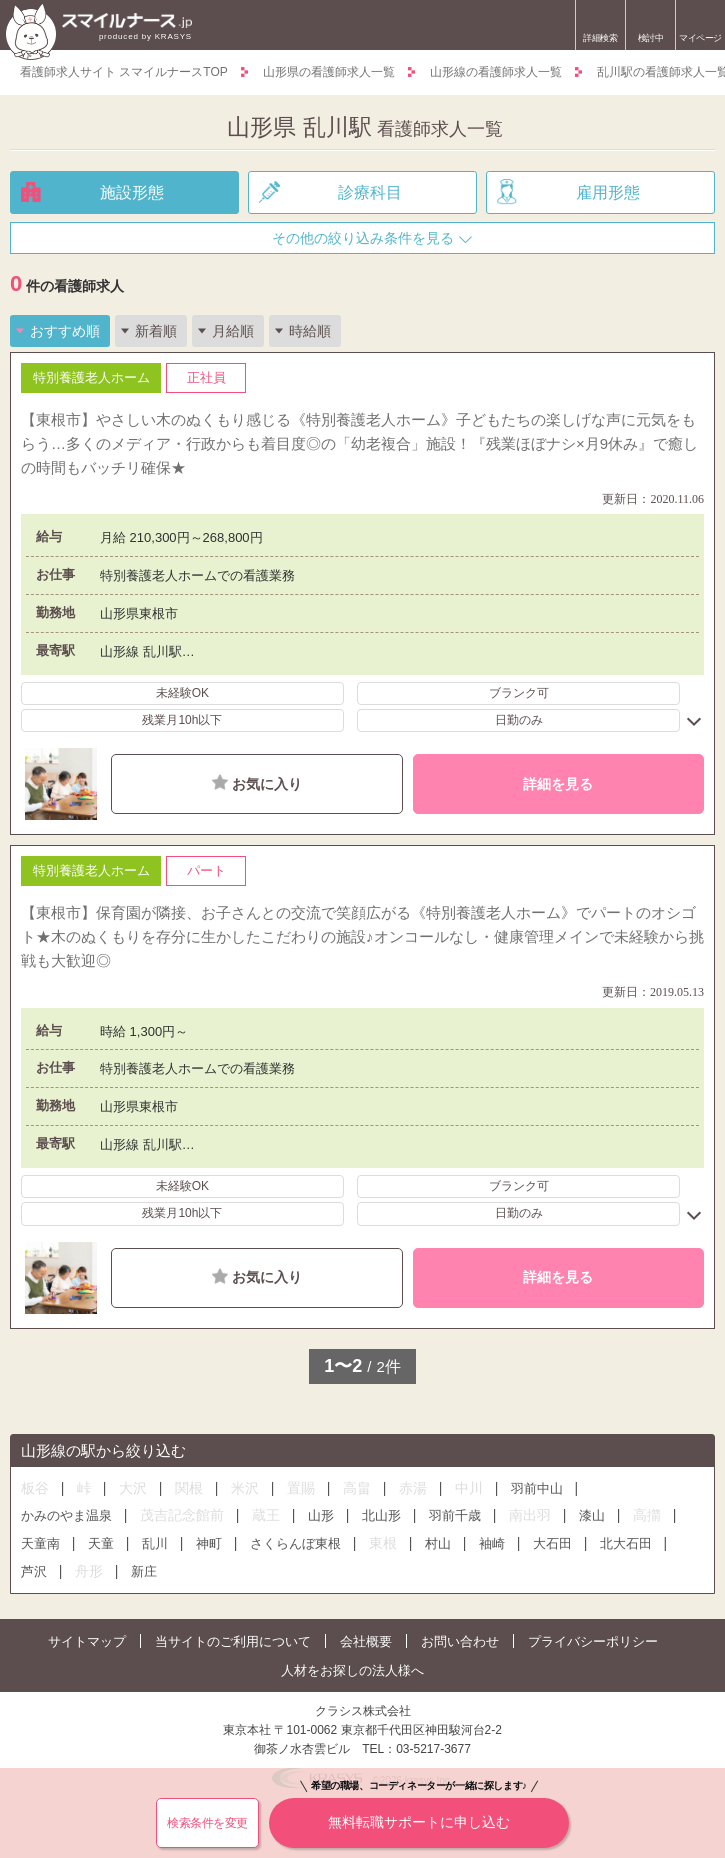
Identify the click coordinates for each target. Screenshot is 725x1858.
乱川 (155, 1543)
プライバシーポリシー (593, 1641)
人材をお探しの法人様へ (352, 1670)
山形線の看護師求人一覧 (496, 72)
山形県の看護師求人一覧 (329, 72)
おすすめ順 (65, 331)
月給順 (233, 331)
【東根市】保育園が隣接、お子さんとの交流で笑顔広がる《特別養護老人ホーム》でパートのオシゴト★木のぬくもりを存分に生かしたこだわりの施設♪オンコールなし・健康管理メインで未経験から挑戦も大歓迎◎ (362, 936)
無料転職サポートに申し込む (419, 1814)
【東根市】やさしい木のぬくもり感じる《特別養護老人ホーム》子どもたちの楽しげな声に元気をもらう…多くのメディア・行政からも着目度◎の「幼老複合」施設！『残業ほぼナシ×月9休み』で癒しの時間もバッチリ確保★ (359, 443)
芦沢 (34, 1571)
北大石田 (626, 1543)
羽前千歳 (455, 1515)
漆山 (592, 1515)
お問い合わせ (460, 1641)
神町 (209, 1543)
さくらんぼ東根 (295, 1543)
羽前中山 (537, 1488)
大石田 (552, 1543)
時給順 (310, 331)
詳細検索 (600, 38)
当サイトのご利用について (233, 1641)
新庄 (144, 1571)
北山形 (381, 1515)
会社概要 (366, 1641)
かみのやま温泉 (66, 1515)
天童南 (40, 1543)
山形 (321, 1515)
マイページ (700, 38)
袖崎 (492, 1543)
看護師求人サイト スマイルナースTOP (124, 72)
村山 (438, 1543)
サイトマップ (87, 1641)
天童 (101, 1543)
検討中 (650, 27)
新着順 (156, 331)
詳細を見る (558, 784)
